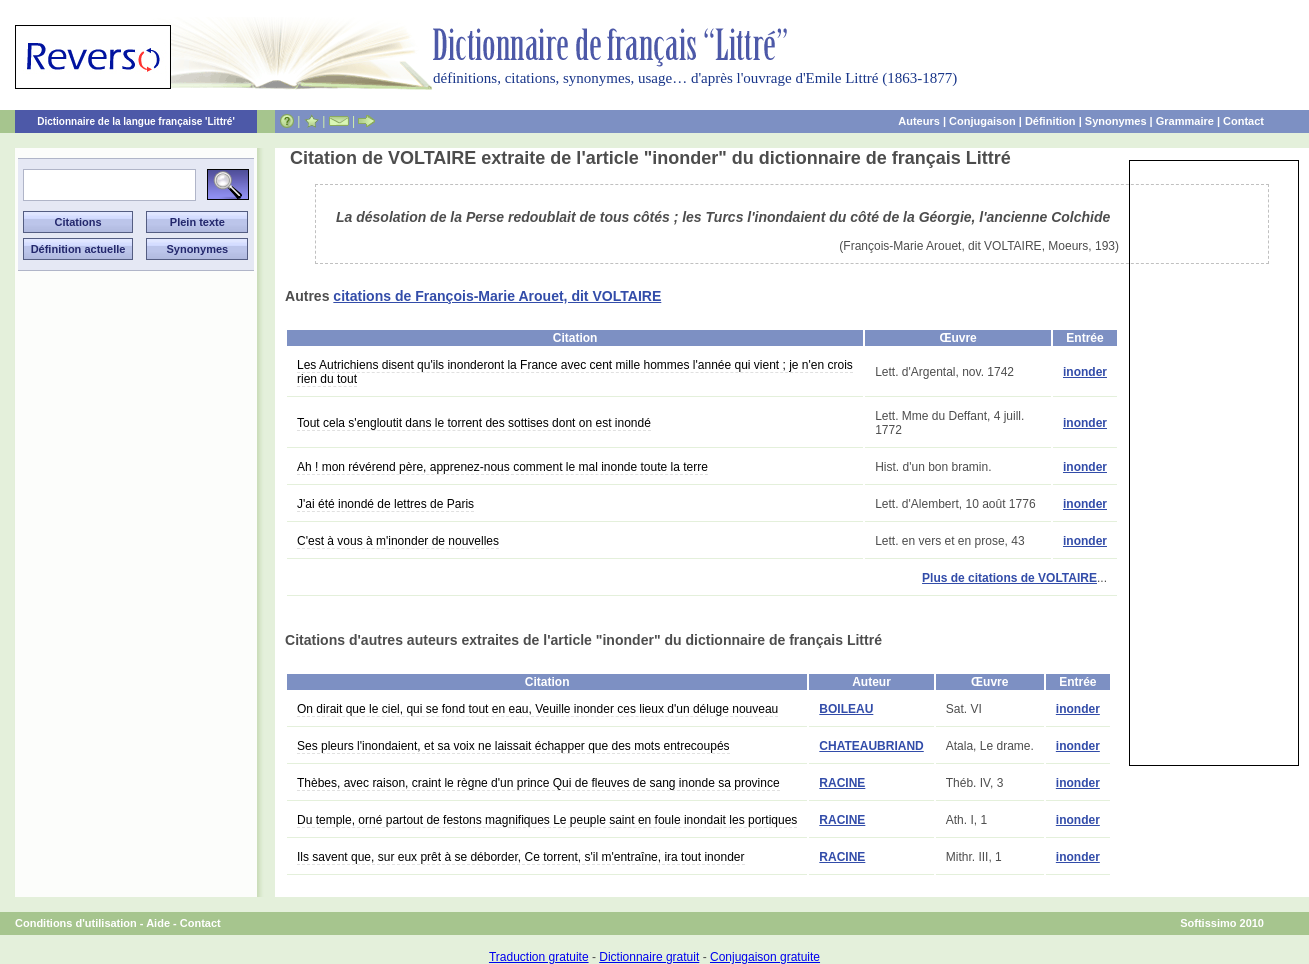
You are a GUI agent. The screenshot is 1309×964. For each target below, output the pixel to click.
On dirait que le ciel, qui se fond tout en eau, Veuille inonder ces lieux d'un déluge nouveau (537, 709)
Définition (1050, 121)
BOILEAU (846, 709)
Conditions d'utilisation (76, 923)
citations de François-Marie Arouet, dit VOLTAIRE (497, 296)
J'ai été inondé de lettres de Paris (385, 504)
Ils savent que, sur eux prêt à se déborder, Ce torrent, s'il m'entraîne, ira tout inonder (521, 857)
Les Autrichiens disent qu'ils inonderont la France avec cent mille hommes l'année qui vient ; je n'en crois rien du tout (575, 372)
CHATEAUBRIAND (871, 746)
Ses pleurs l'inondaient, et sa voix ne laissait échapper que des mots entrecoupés (513, 746)
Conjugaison (982, 121)
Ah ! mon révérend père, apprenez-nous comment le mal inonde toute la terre (502, 467)
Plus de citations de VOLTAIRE (1009, 578)
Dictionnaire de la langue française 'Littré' (136, 121)
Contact (1243, 121)
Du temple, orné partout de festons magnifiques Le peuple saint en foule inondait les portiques (547, 820)
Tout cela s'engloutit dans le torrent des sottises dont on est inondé (474, 423)
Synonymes (1116, 121)
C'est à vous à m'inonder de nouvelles (398, 541)
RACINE (842, 783)
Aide (158, 923)
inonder (1085, 372)
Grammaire (1185, 121)
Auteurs (919, 121)
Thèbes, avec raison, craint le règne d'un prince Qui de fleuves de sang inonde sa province (538, 783)
